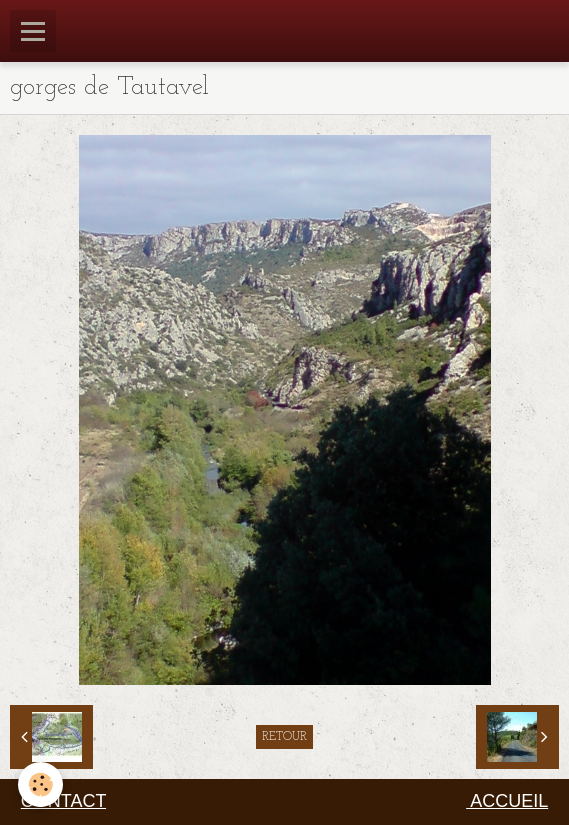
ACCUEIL (507, 801)
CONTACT (63, 801)
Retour (284, 737)
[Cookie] (40, 784)
